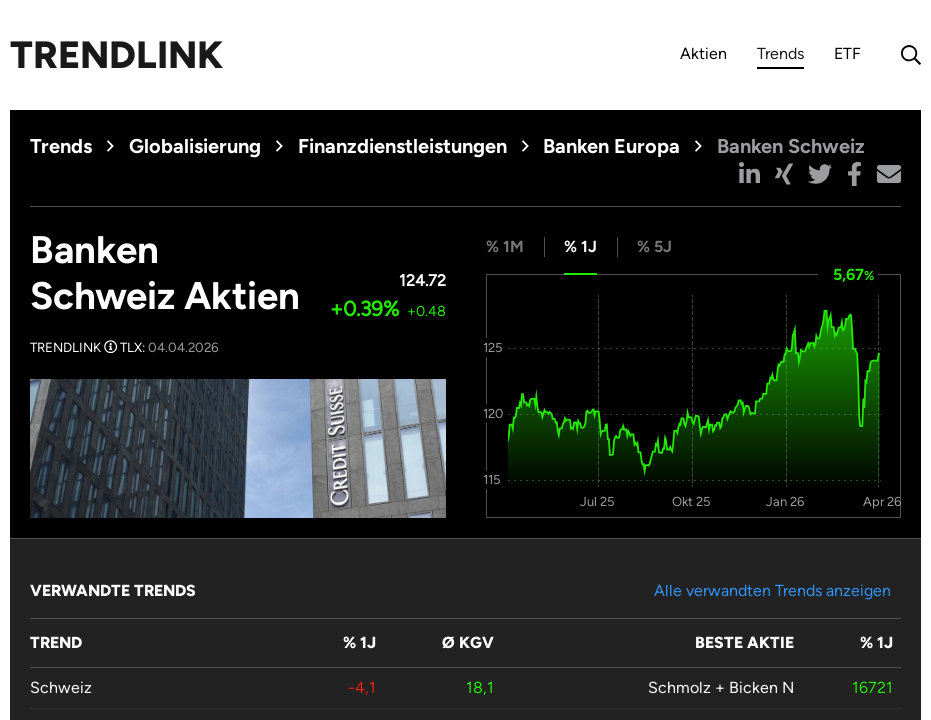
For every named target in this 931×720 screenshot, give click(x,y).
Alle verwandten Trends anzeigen (772, 590)
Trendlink (116, 55)
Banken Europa (611, 146)
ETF (847, 53)
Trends (780, 56)
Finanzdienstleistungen (402, 146)
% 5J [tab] (654, 246)
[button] (749, 174)
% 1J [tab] (580, 246)
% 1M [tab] (505, 246)
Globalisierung (195, 146)
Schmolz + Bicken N (721, 687)
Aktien (703, 53)
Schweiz (61, 687)
